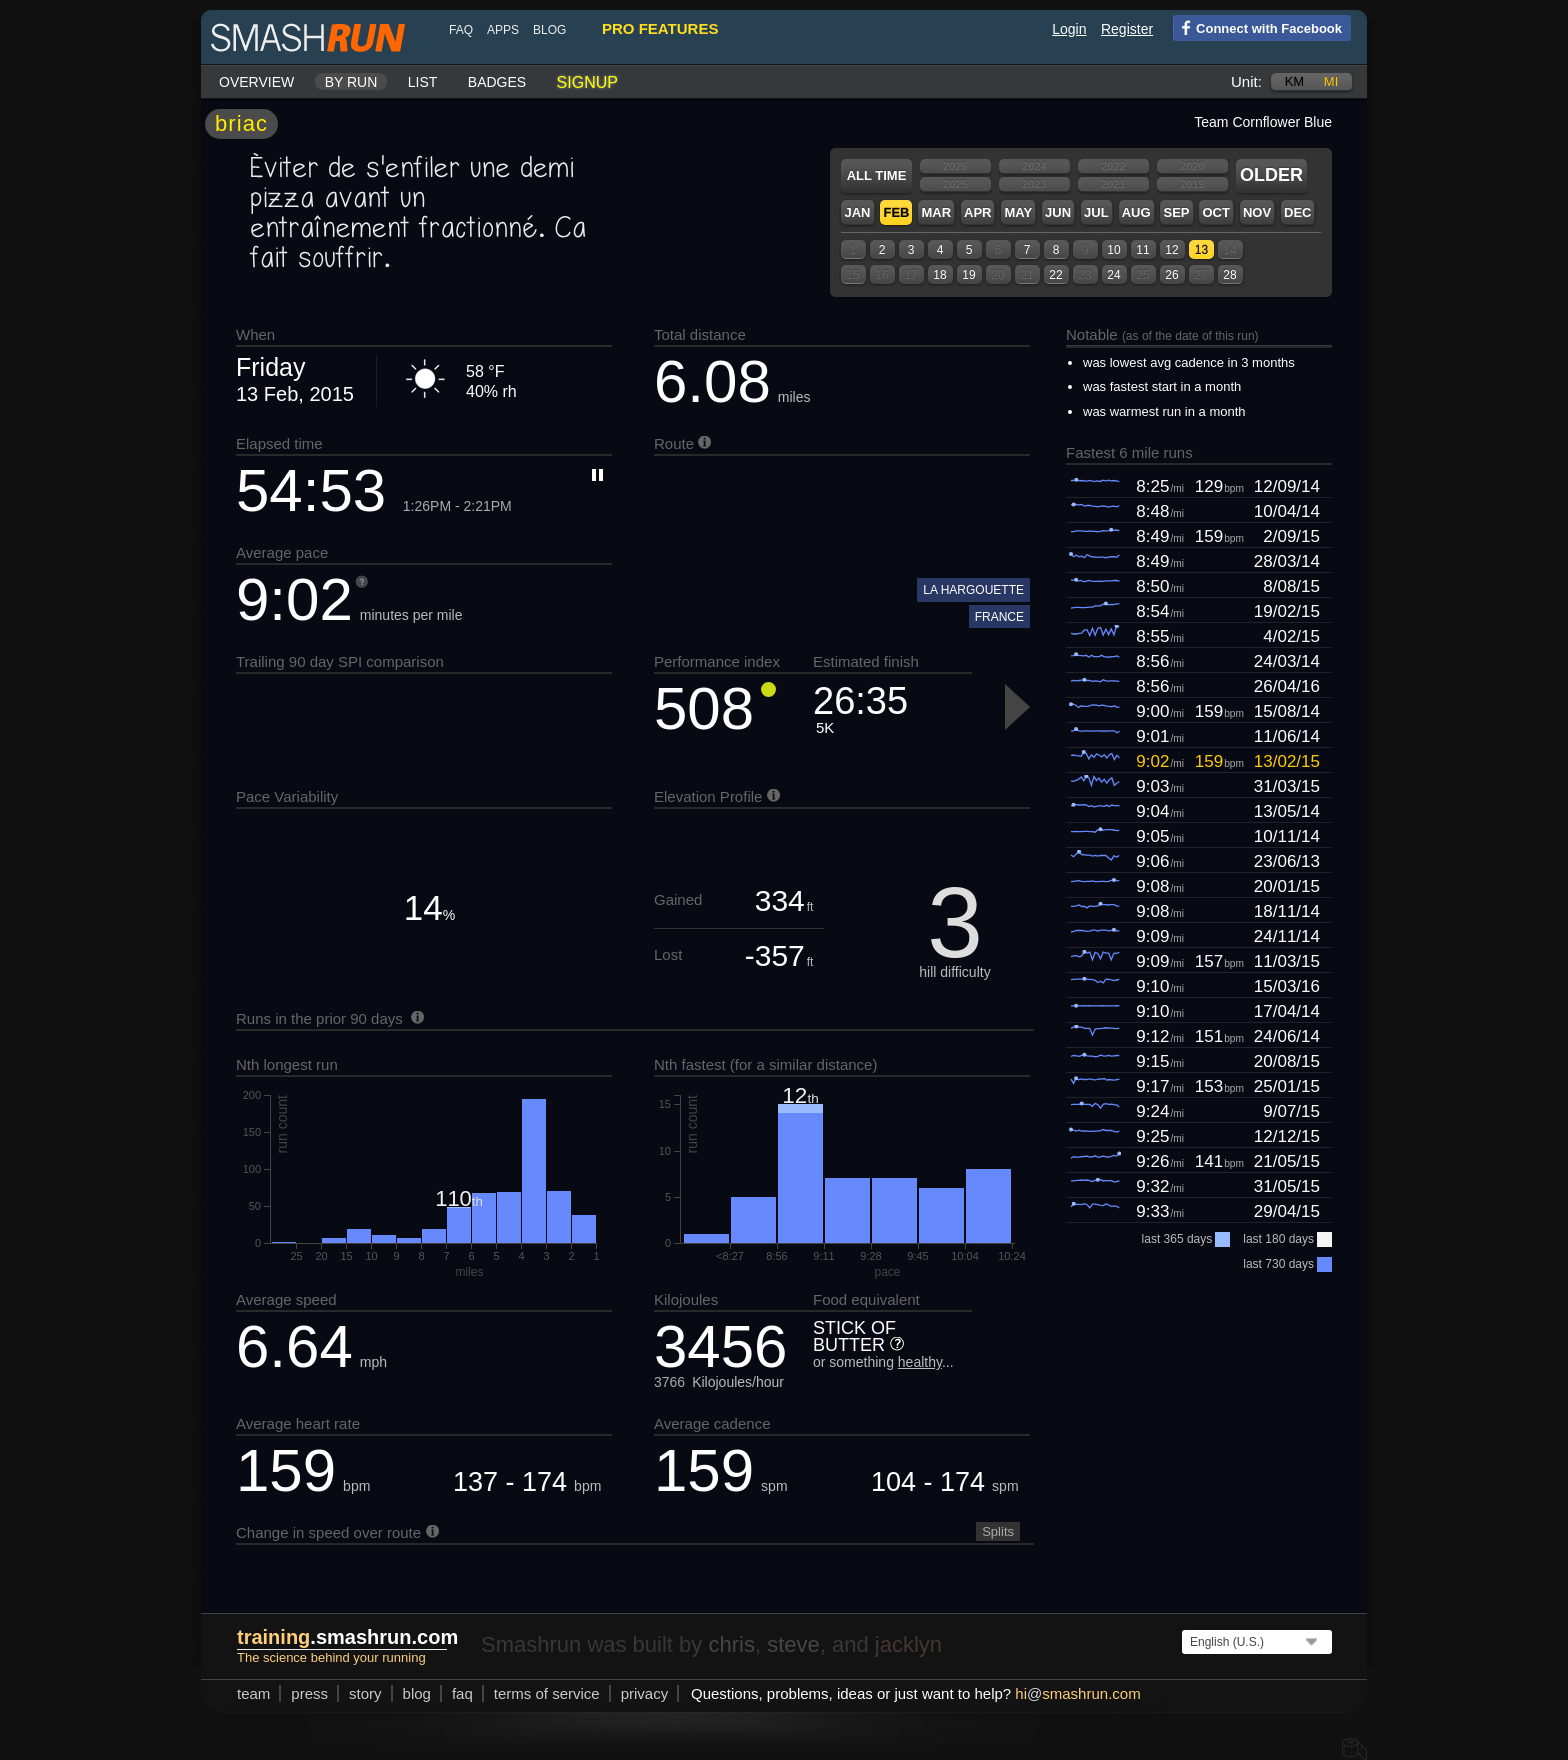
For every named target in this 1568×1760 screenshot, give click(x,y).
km (1295, 81)
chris (731, 1644)
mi (1331, 81)
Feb (896, 212)
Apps (503, 30)
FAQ (461, 30)
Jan (857, 212)
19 (968, 275)
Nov (1257, 212)
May (1018, 212)
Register (1127, 29)
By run (351, 82)
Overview (256, 82)
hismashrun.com (1077, 1693)
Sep (1176, 212)
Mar (936, 212)
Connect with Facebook (1257, 27)
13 (1201, 250)
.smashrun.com (347, 1637)
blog (549, 30)
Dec (1297, 212)
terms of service (547, 1693)
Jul (1096, 212)
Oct (1215, 212)
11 (1142, 250)
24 (1113, 275)
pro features (660, 28)
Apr (977, 212)
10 (1113, 250)
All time (877, 175)
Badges (497, 82)
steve (793, 1644)
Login (1069, 29)
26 (1171, 275)
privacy (645, 1693)
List (423, 82)
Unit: (1246, 81)
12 (1171, 250)
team (253, 1693)
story (365, 1693)
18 (939, 275)
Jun (1058, 212)
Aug (1136, 212)
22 (1055, 275)
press (309, 1693)
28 (1229, 275)
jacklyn (908, 1644)
